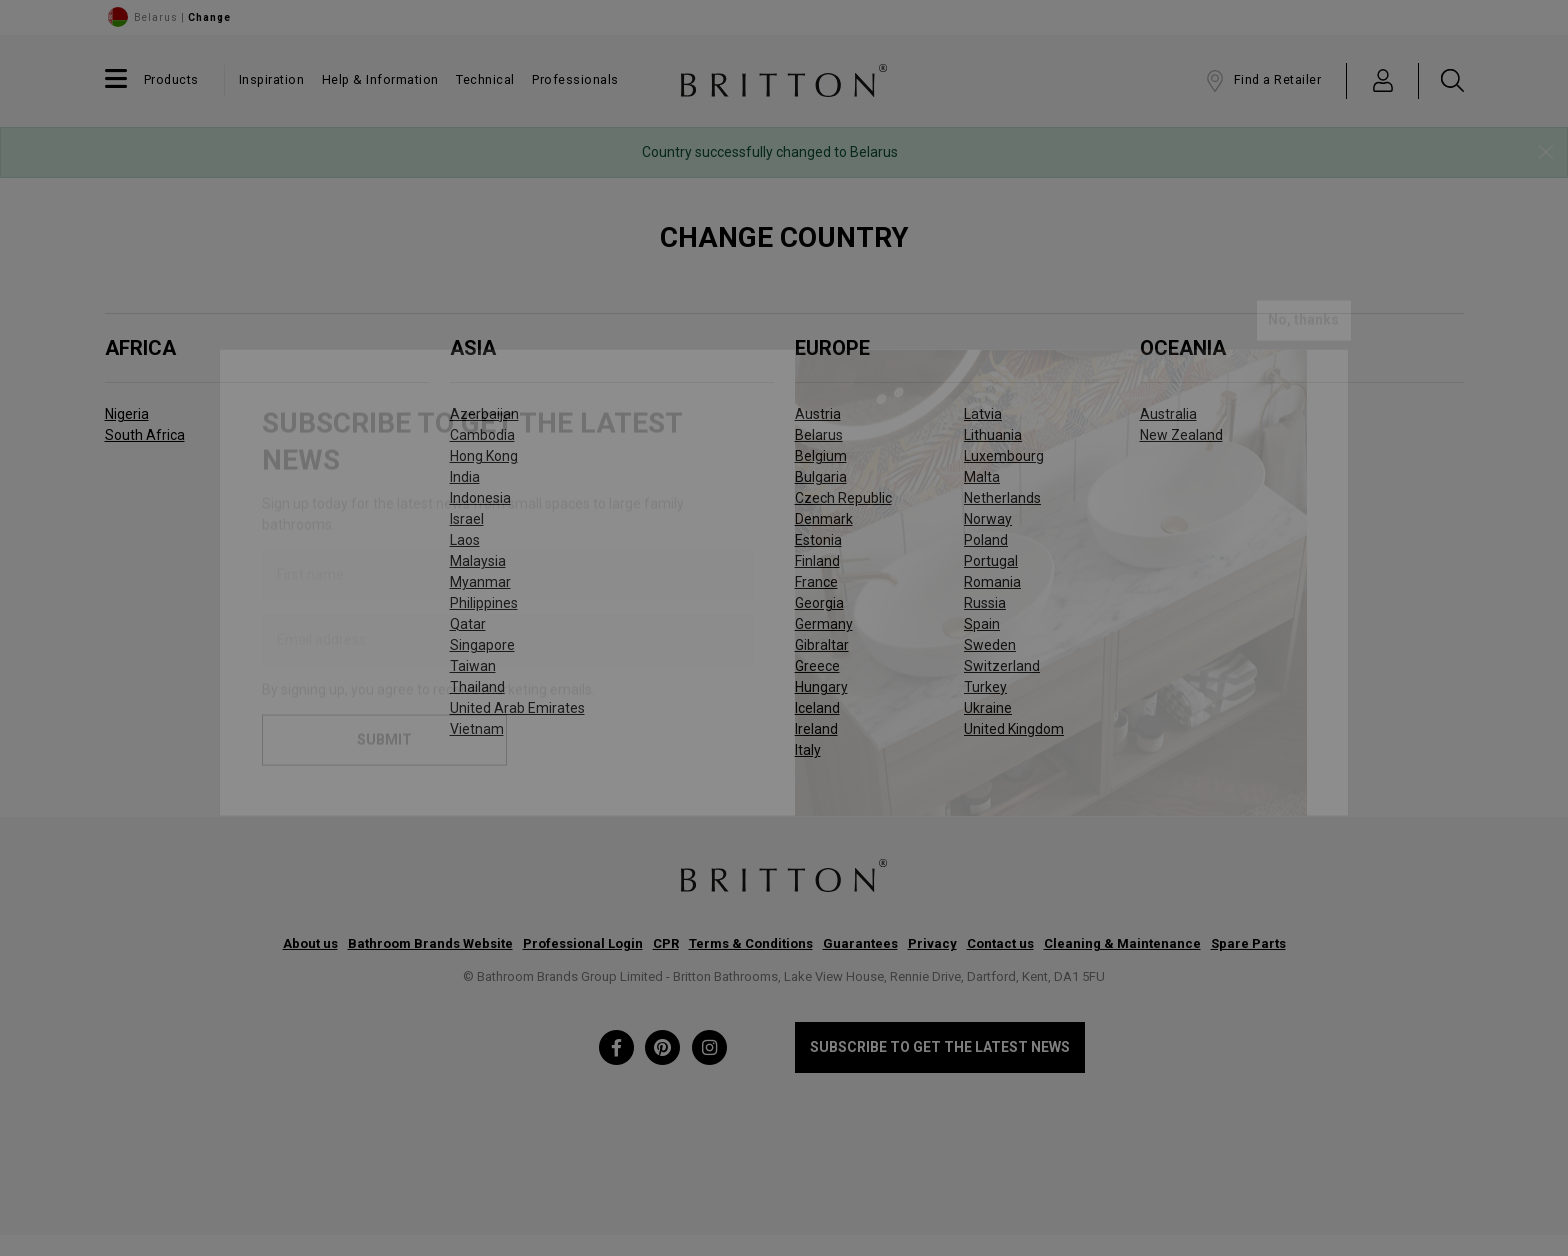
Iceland (817, 708)
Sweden (990, 645)
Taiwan (473, 666)
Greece (817, 666)
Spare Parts (1248, 943)
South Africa (145, 435)
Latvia (983, 414)
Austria (818, 414)
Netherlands (1002, 498)
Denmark (824, 519)
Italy (808, 750)
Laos (465, 540)
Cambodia (482, 435)
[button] (1383, 79)
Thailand (477, 687)
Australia (1168, 414)
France (816, 582)
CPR (666, 943)
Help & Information (380, 79)
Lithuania (993, 435)
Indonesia (480, 498)
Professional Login (583, 943)
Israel (467, 519)
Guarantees (860, 943)
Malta (982, 477)
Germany (824, 624)
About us (310, 943)
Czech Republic (843, 498)
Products (171, 79)
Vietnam (477, 729)
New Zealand (1181, 435)
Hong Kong (484, 456)
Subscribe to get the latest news (940, 1047)
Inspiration (272, 79)
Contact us (1000, 943)
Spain (982, 624)
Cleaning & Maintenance (1122, 943)
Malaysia (478, 561)
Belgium (821, 456)
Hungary (821, 687)
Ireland (816, 729)
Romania (992, 582)
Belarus (819, 435)
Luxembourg (1004, 456)
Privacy (932, 943)
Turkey (985, 687)
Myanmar (480, 582)
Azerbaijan (484, 414)
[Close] (1546, 152)
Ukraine (988, 708)
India (465, 477)
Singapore (482, 645)
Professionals (575, 79)
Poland (986, 540)
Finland (817, 561)
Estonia (818, 540)
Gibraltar (822, 645)
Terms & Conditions (751, 943)
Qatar (468, 624)
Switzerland (1002, 666)
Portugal (991, 561)
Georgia (819, 603)
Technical (485, 79)
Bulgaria (821, 477)
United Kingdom (1014, 729)
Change (209, 17)
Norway (988, 519)
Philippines (484, 603)
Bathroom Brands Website (430, 943)
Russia (985, 603)
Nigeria (127, 414)
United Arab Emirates (517, 708)
